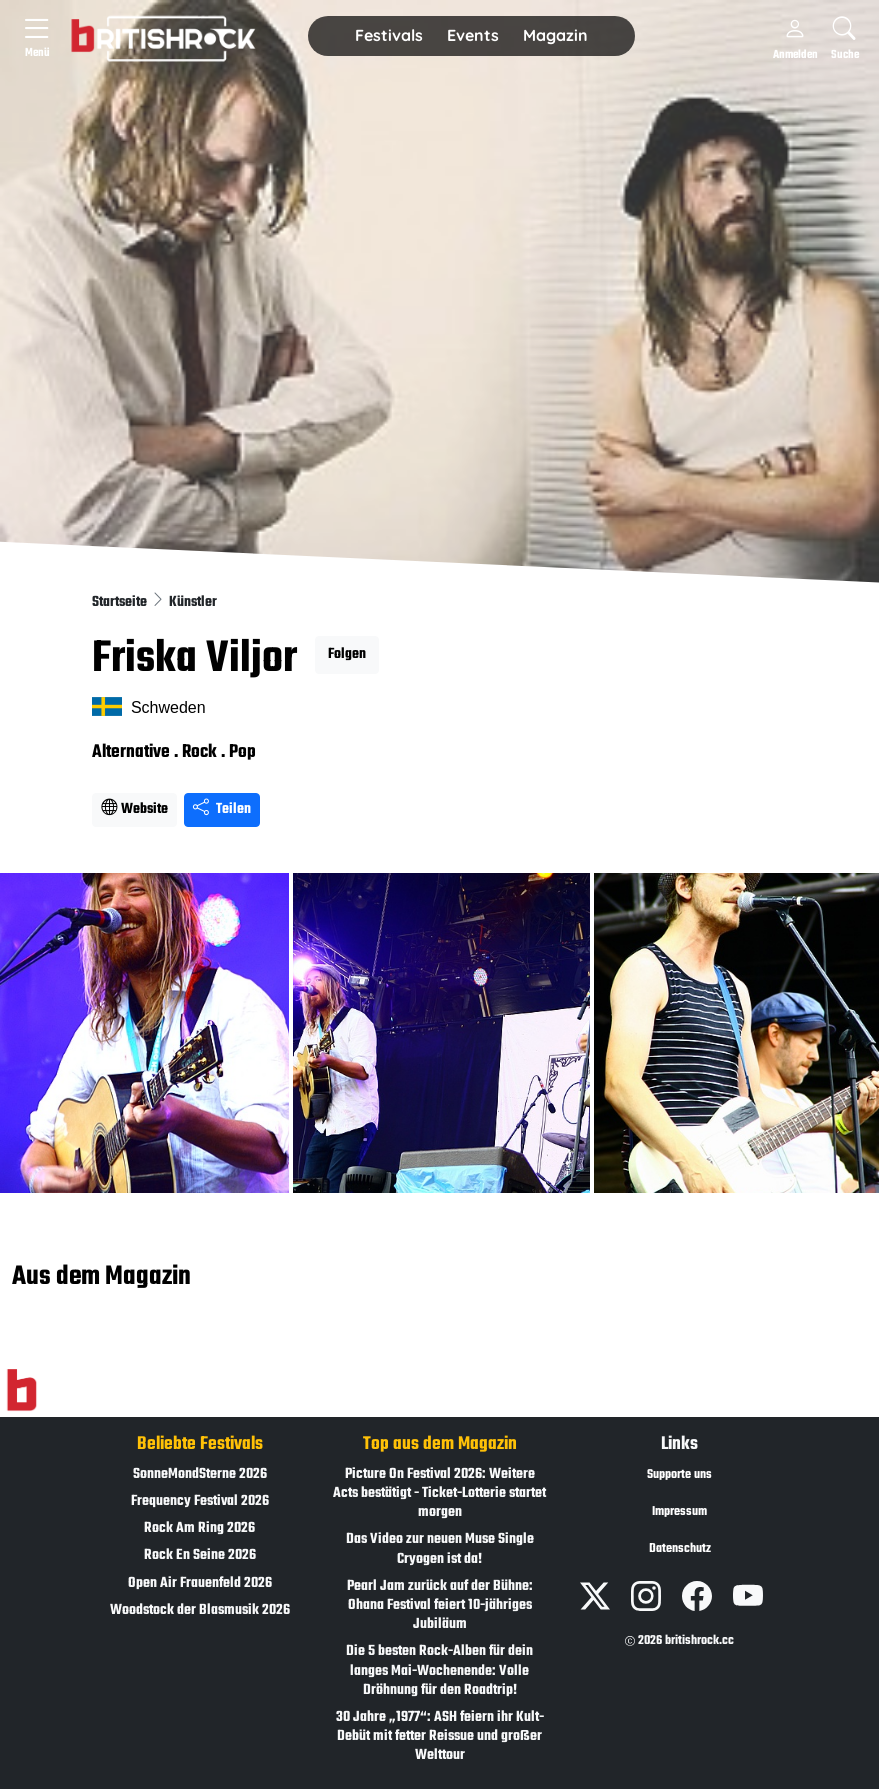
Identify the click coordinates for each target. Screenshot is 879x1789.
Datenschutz (680, 1549)
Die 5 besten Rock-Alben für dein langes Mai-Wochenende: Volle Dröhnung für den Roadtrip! (439, 1670)
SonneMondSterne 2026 (200, 1474)
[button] (389, 36)
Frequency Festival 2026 (200, 1501)
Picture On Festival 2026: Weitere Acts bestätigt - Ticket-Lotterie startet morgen (439, 1493)
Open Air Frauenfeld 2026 (200, 1583)
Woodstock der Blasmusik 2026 (200, 1610)
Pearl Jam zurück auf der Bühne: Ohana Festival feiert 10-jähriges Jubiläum (440, 1605)
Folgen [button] (347, 654)
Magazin (555, 35)
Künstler (193, 602)
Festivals (389, 35)
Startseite (121, 602)
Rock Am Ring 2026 (199, 1528)
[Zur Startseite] (21, 1390)
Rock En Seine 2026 (200, 1555)
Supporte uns (679, 1475)
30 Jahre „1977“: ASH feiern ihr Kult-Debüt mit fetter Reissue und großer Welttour (440, 1736)
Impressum (679, 1512)
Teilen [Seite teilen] (222, 809)
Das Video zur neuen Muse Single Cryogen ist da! (440, 1549)
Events (473, 35)
